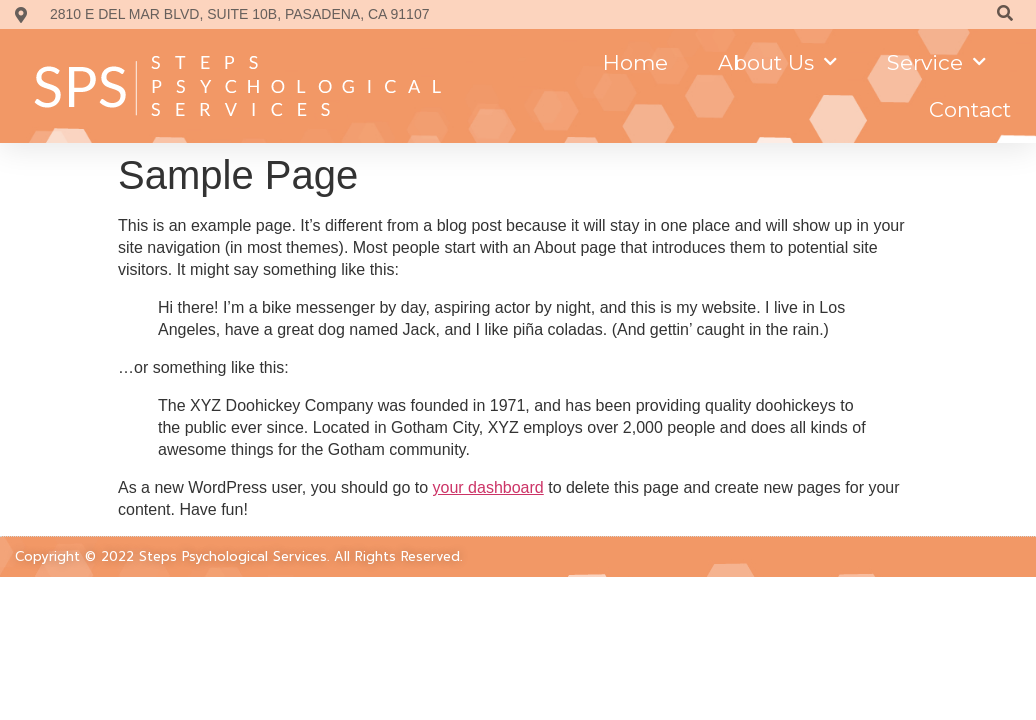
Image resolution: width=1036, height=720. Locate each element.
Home (635, 62)
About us (777, 62)
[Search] (1004, 14)
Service (936, 62)
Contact (970, 109)
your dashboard (488, 473)
